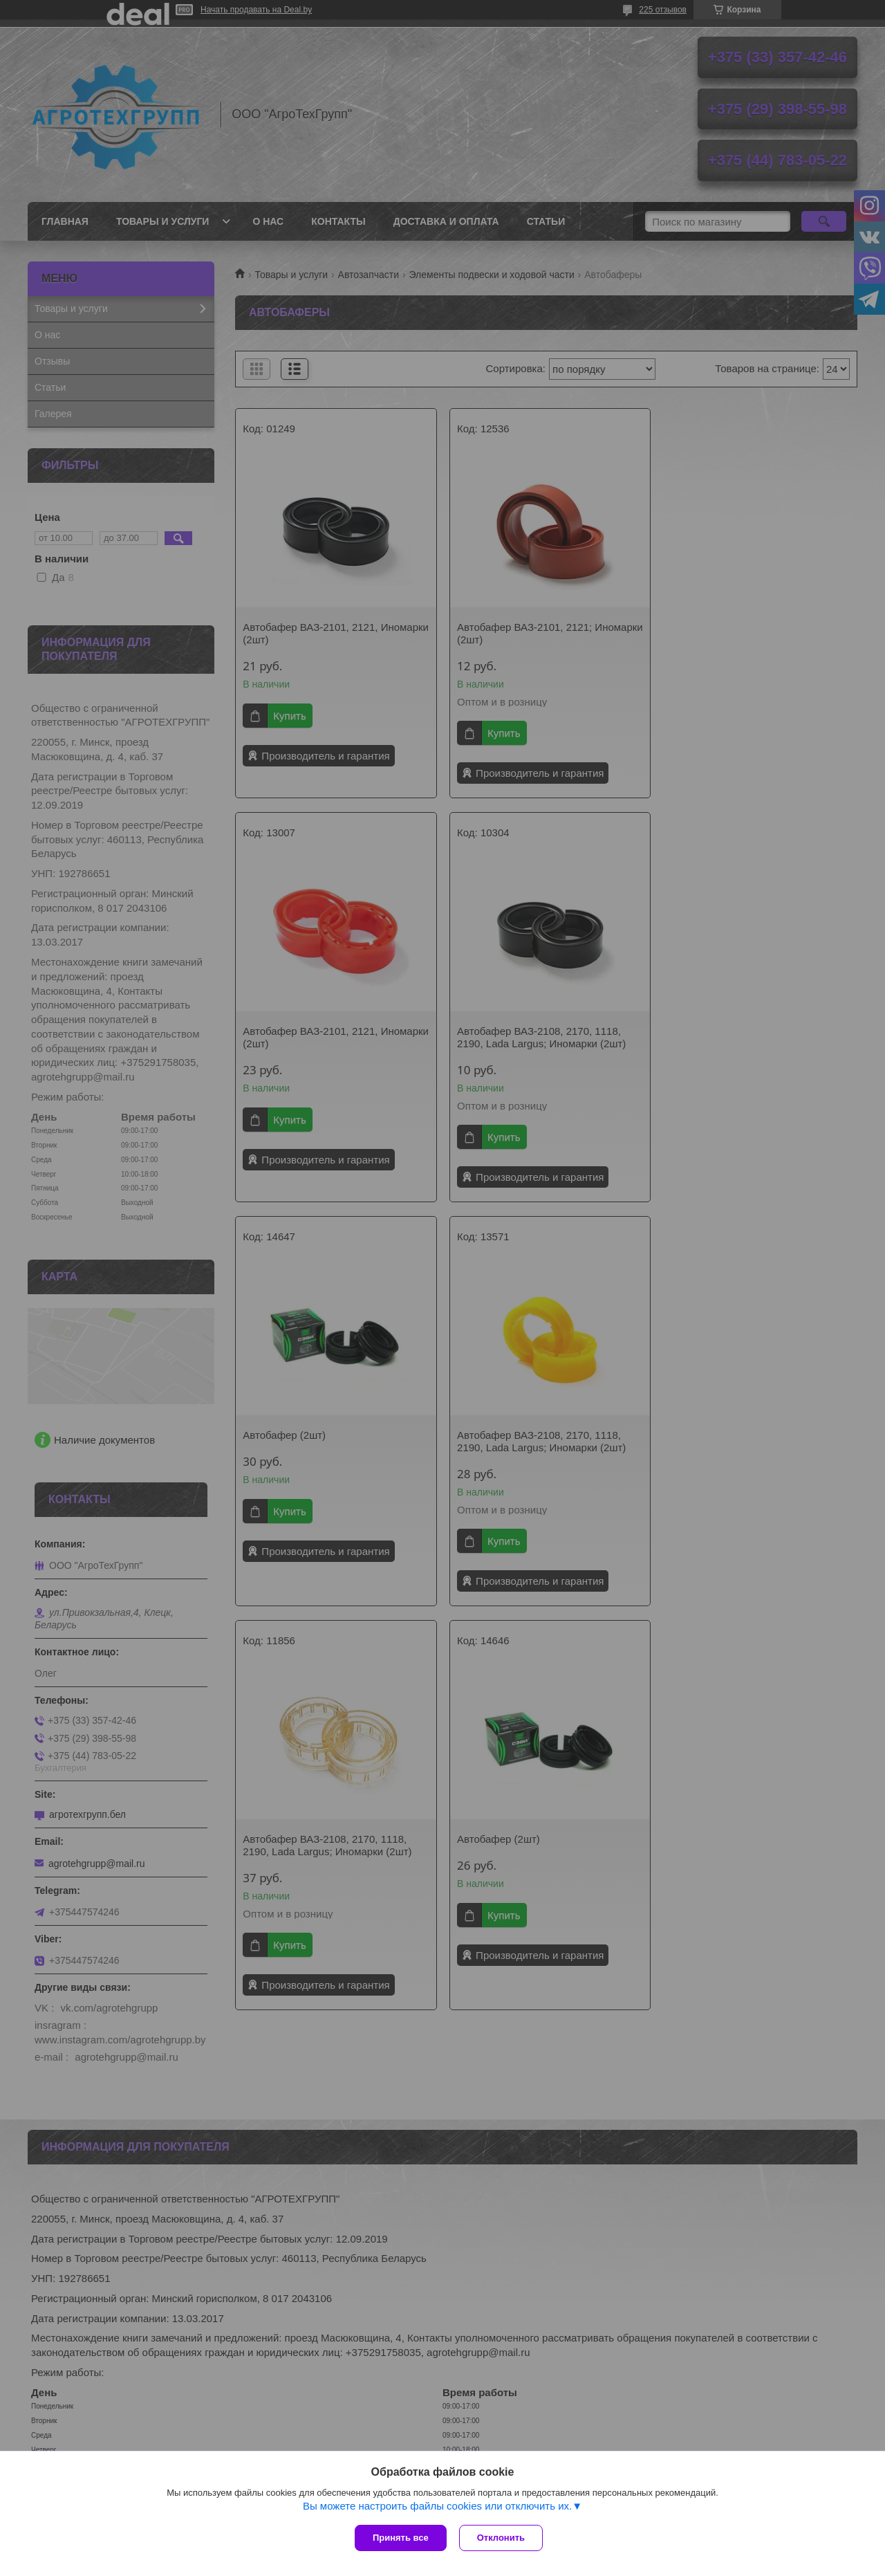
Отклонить (502, 2537)
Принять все (401, 2537)
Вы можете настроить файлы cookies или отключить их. (437, 2507)
